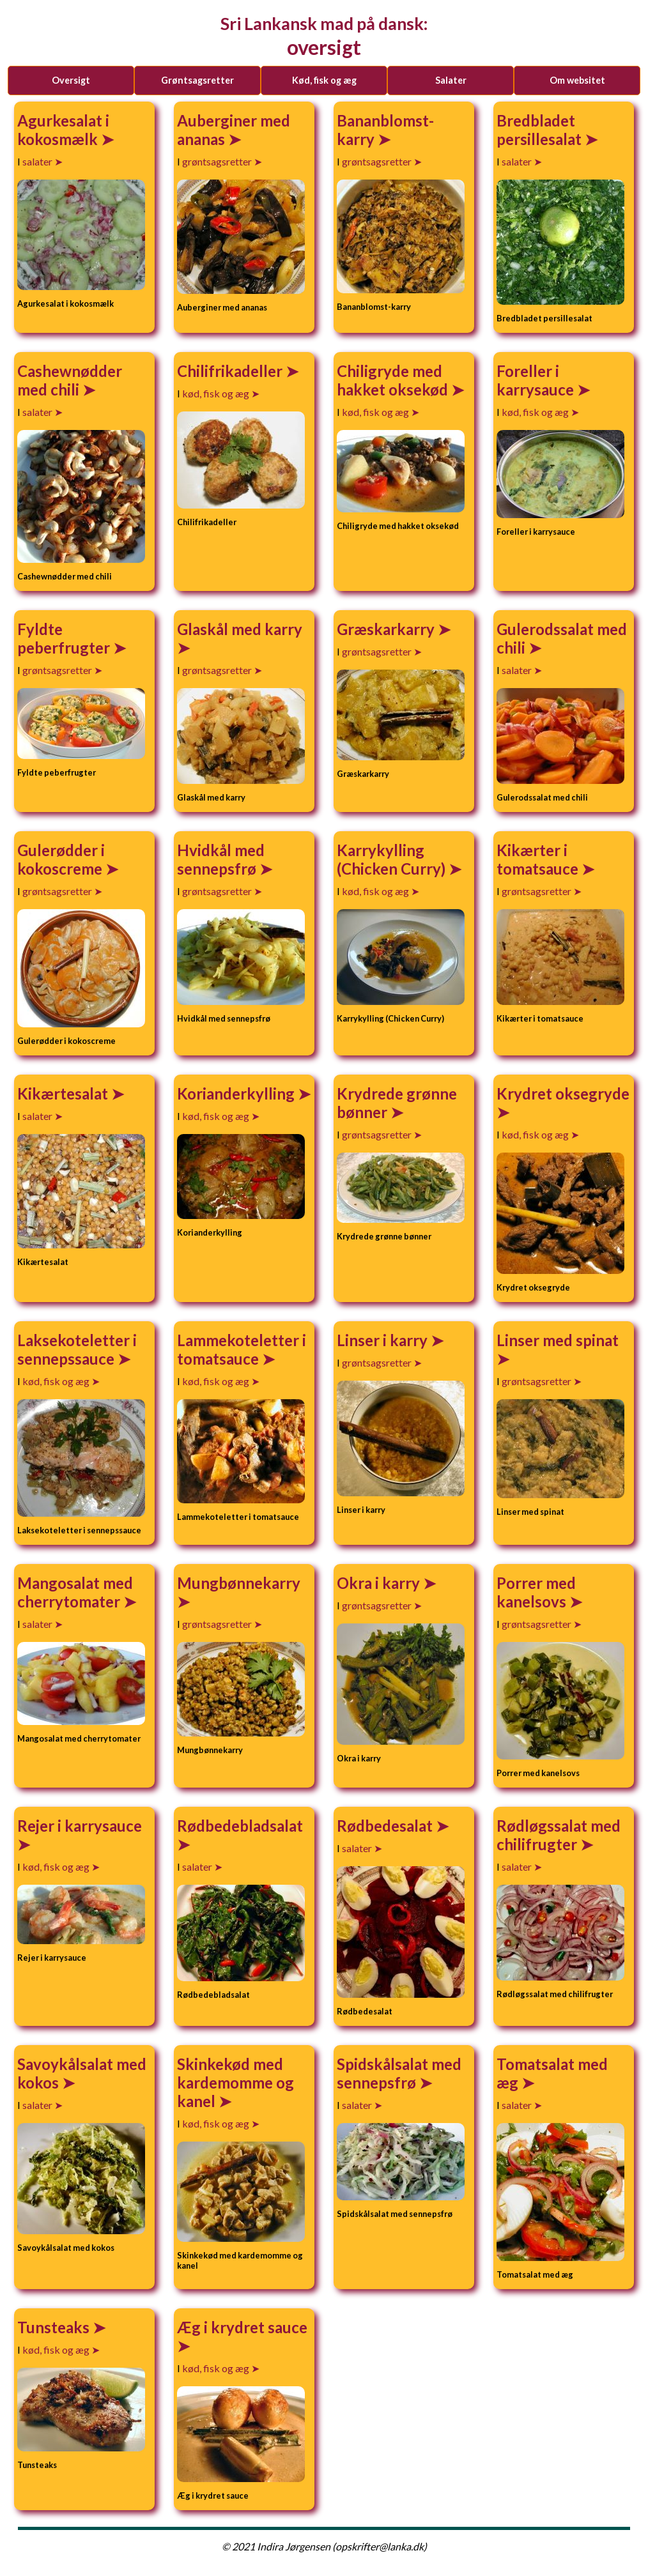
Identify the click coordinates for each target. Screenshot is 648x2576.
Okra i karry (380, 1583)
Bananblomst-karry (385, 129)
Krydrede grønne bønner (397, 1102)
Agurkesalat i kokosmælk (63, 129)
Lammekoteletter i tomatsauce (241, 1349)
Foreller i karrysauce (537, 380)
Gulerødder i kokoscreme (61, 859)
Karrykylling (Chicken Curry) (393, 859)
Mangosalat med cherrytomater (75, 1592)
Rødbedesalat (386, 1825)
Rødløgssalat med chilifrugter (559, 1834)
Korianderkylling (237, 1093)
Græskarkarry (387, 629)
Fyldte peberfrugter (65, 638)
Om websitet (577, 80)
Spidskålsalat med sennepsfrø (399, 2073)
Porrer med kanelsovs (536, 1592)
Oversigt (71, 80)
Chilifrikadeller (231, 371)
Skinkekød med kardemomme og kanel (235, 2082)
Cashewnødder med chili (69, 380)
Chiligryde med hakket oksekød (394, 380)
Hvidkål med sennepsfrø (221, 859)
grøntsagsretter (197, 80)
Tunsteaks (55, 2327)
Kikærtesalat (64, 1093)
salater (451, 80)
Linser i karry (384, 1340)
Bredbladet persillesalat (541, 129)
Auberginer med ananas (233, 129)
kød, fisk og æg (324, 80)
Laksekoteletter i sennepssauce (77, 1349)
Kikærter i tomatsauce (539, 859)
